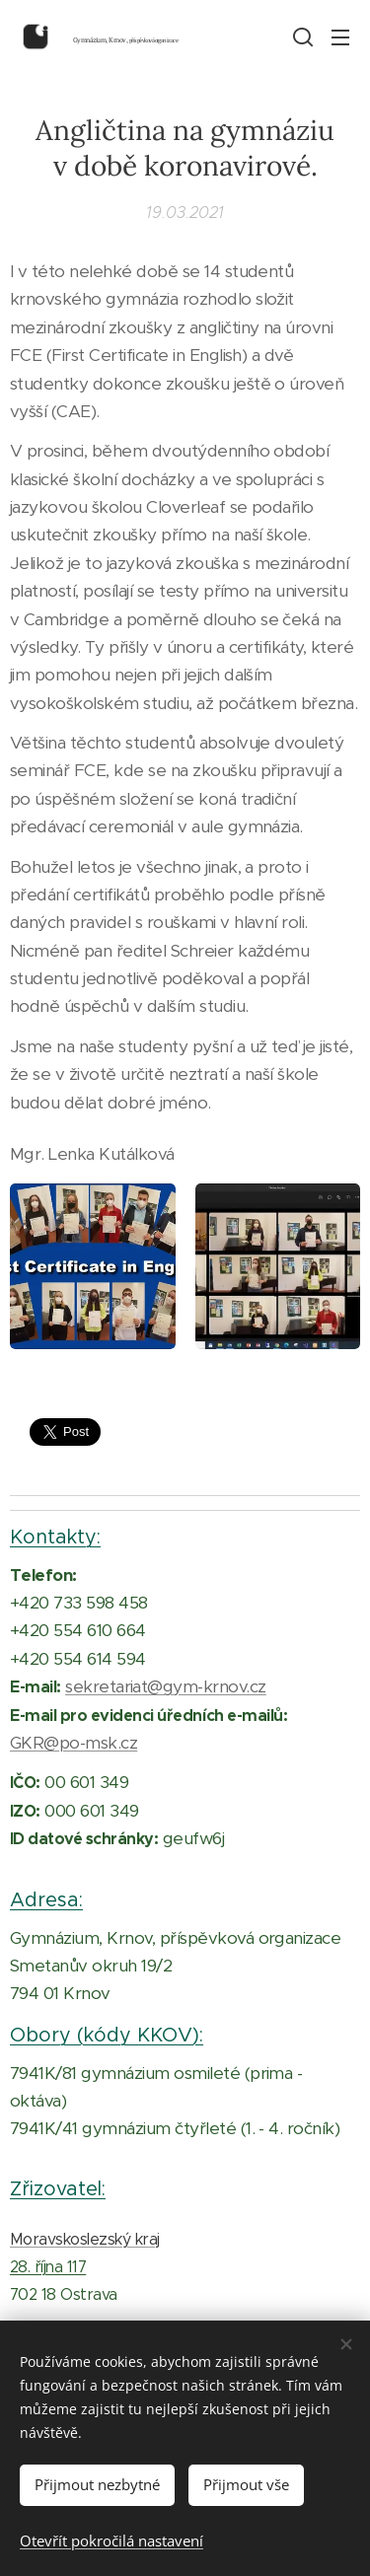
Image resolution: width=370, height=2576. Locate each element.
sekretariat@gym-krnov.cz (165, 1687)
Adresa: (46, 1899)
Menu (340, 37)
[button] (301, 36)
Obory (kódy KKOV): (106, 2034)
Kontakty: (55, 1536)
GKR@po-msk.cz (73, 1742)
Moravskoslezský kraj (85, 2239)
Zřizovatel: (58, 2188)
